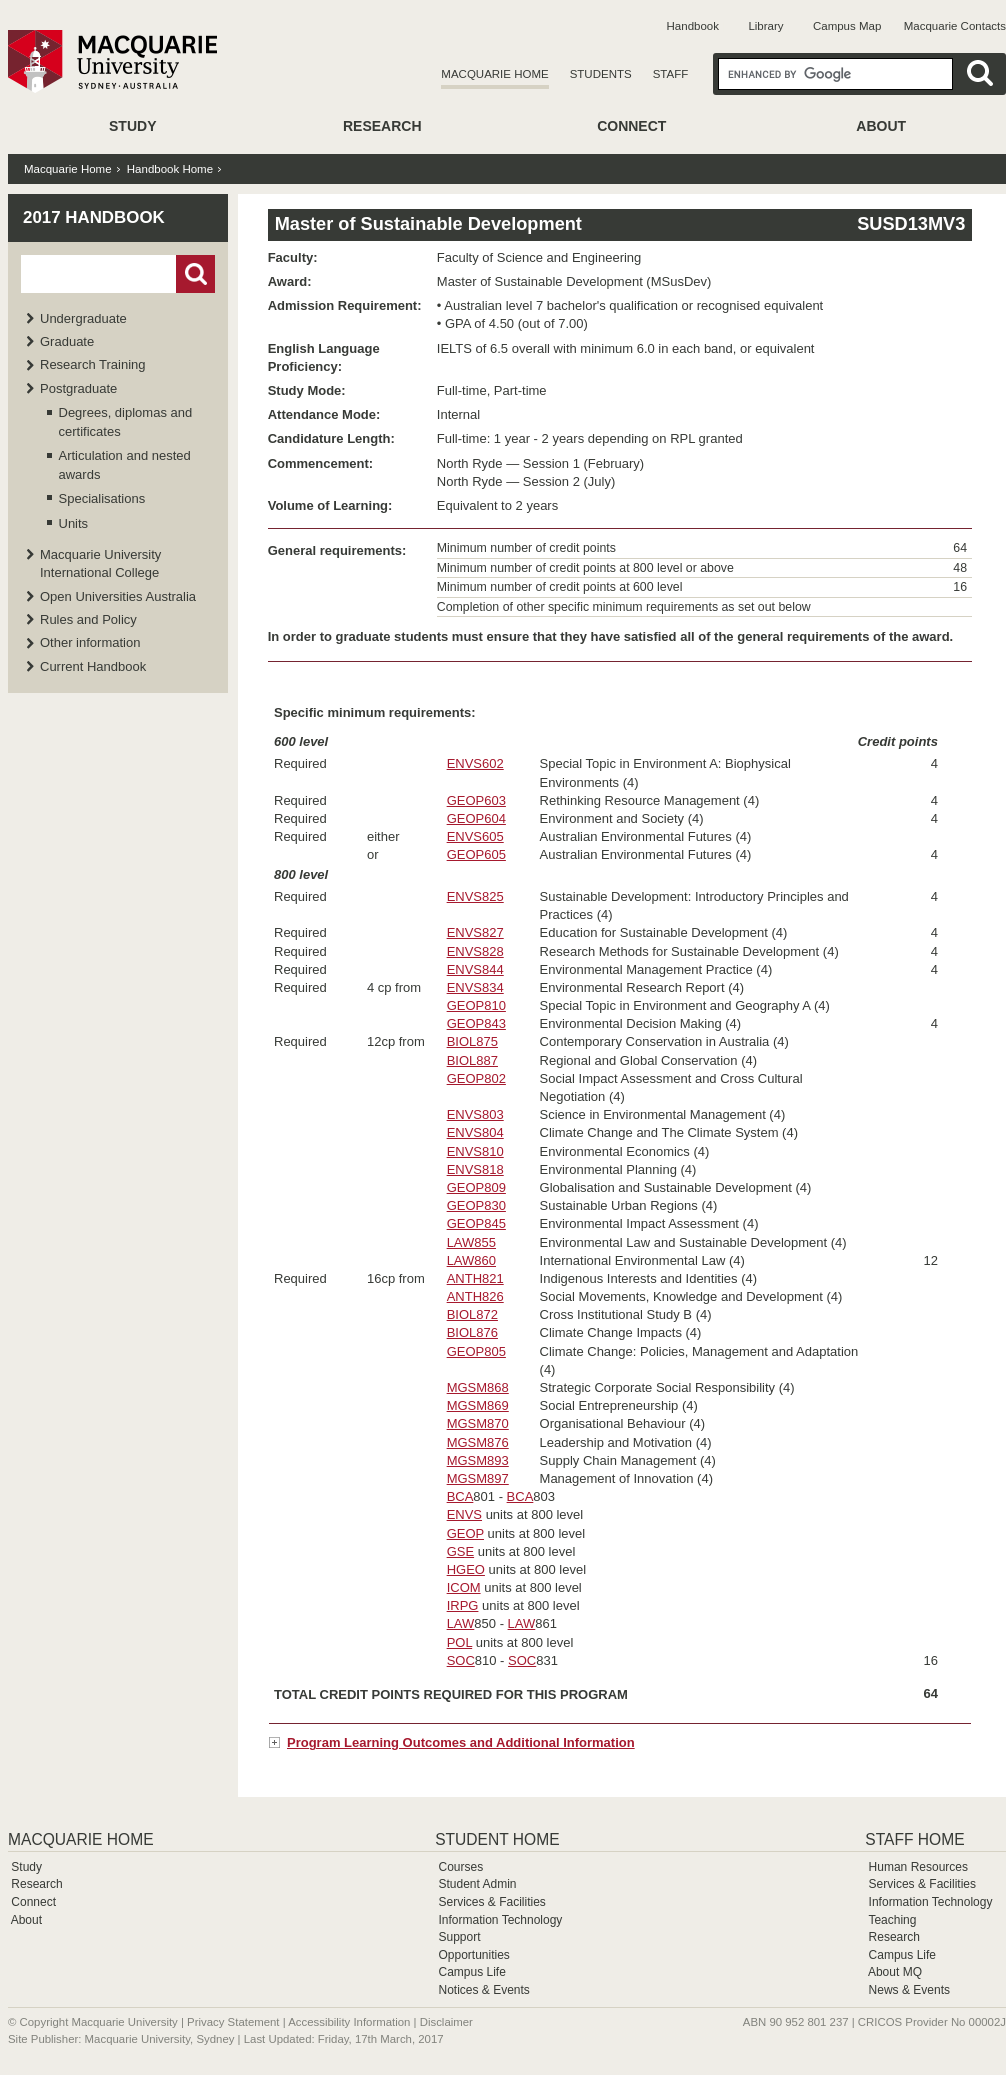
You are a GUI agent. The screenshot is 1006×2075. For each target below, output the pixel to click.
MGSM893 (478, 1460)
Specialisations (102, 498)
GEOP (465, 1533)
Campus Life (471, 1972)
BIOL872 (472, 1314)
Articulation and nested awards (125, 464)
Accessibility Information (349, 2022)
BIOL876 (472, 1332)
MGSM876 (478, 1442)
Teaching (892, 1920)
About (881, 126)
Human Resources (918, 1867)
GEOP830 (476, 1205)
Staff (671, 74)
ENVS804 (475, 1132)
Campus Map (847, 26)
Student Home (497, 1839)
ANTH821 (475, 1278)
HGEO (466, 1569)
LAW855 (471, 1242)
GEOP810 (476, 1005)
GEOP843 (476, 1023)
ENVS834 (475, 987)
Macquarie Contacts (955, 26)
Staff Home (914, 1839)
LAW (461, 1623)
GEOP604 (476, 818)
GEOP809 (476, 1187)
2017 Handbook (94, 217)
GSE (460, 1551)
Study (132, 126)
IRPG (463, 1605)
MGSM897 (478, 1478)
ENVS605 (475, 836)
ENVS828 (475, 951)
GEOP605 (476, 854)
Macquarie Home (494, 74)
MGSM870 (478, 1423)
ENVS (464, 1514)
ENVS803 (475, 1114)
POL (460, 1642)
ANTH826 (475, 1296)
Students (601, 74)
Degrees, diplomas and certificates (126, 421)
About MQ (895, 1972)
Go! (195, 274)
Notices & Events (483, 1990)
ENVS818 (475, 1169)
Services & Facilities (491, 1902)
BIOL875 (472, 1041)
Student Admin (477, 1884)
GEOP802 (476, 1078)
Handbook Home (170, 169)
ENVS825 (475, 896)
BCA (460, 1496)
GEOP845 (476, 1223)
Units (74, 523)
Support (459, 1937)
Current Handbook (93, 666)
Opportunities (473, 1955)
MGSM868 (478, 1387)
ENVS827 (475, 932)
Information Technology (500, 1920)
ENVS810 (475, 1151)
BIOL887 (472, 1060)
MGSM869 (478, 1405)
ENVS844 (475, 969)
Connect (631, 126)
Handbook (693, 26)
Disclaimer (446, 2022)
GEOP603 (476, 800)
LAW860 (471, 1260)
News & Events (909, 1990)
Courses (460, 1867)
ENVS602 (475, 763)
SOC (461, 1660)
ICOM (464, 1587)
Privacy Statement (233, 2022)
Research (382, 126)
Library (765, 26)
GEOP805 (476, 1351)
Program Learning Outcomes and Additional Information (461, 1742)
